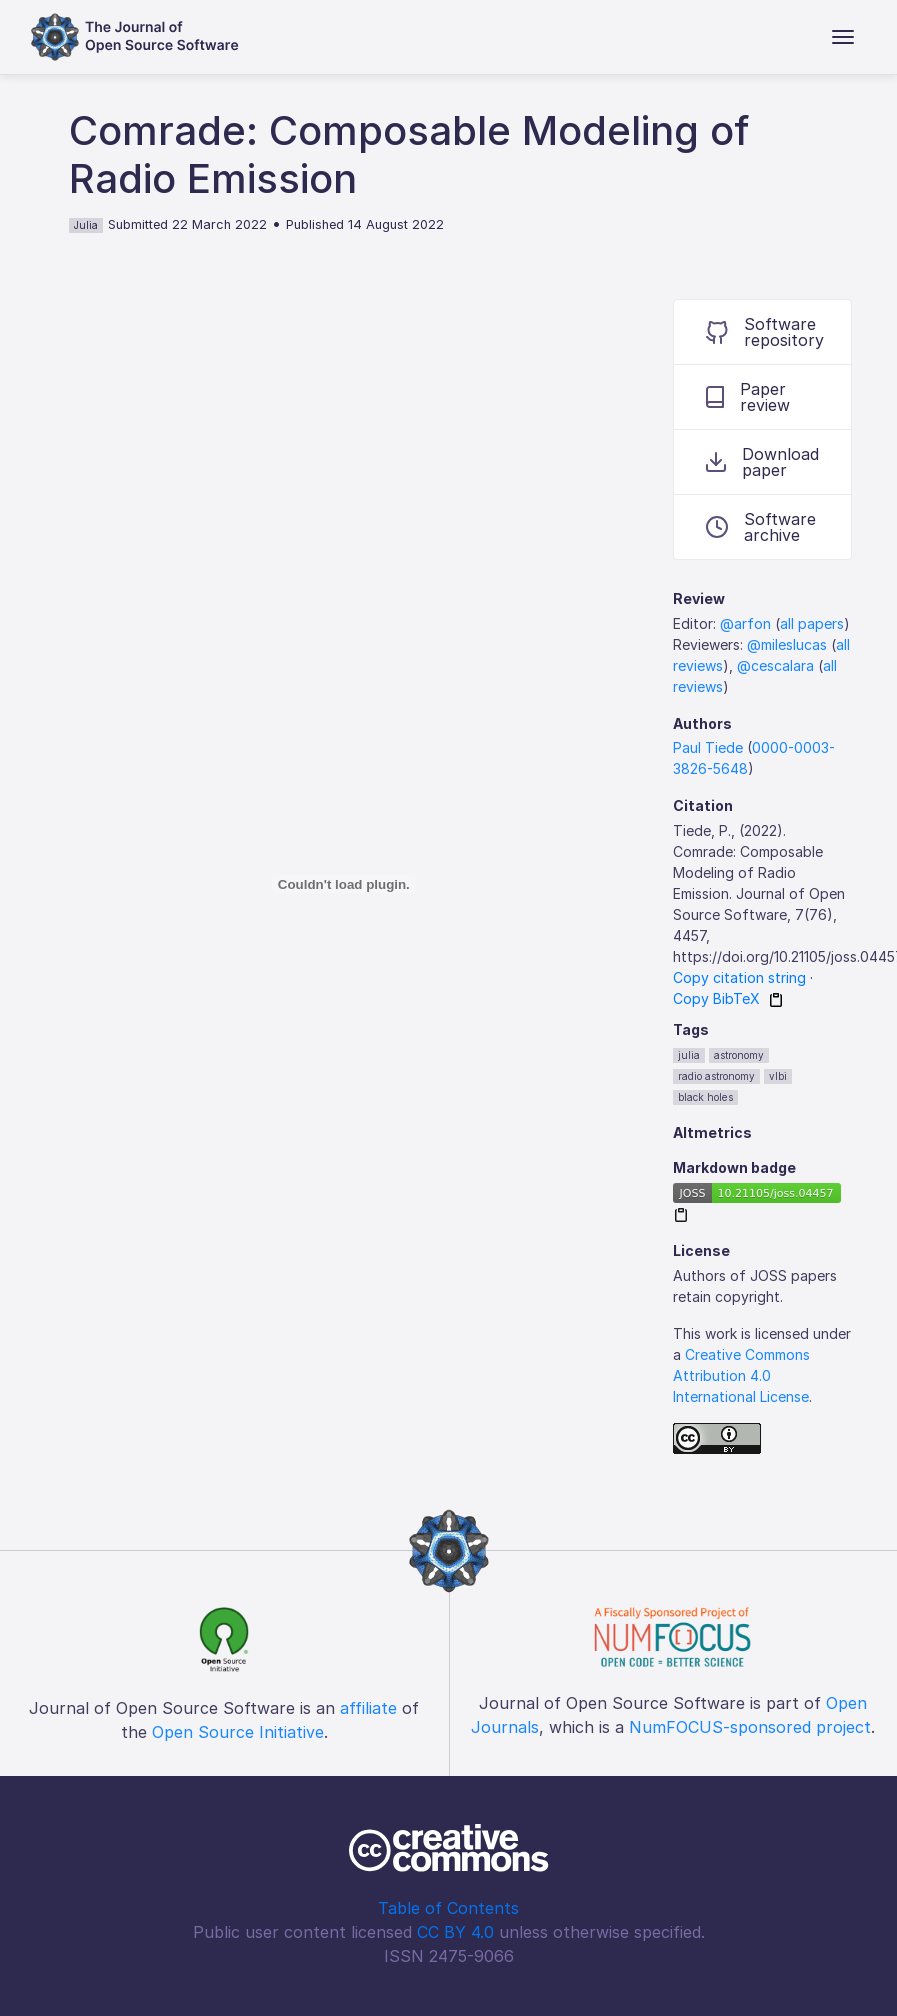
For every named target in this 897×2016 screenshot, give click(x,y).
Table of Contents (448, 1908)
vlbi (778, 1076)
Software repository (765, 332)
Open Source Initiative (238, 1732)
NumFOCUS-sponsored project (750, 1727)
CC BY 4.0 (455, 1932)
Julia (86, 225)
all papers (812, 623)
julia (689, 1055)
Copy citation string (739, 977)
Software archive (761, 527)
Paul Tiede (708, 747)
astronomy (739, 1055)
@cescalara (775, 665)
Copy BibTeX (716, 998)
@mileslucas (787, 644)
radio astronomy (716, 1076)
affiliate (368, 1708)
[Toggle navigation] (843, 37)
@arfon (745, 623)
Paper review (748, 397)
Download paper (762, 462)
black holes (705, 1097)
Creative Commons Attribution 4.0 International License (741, 1375)
